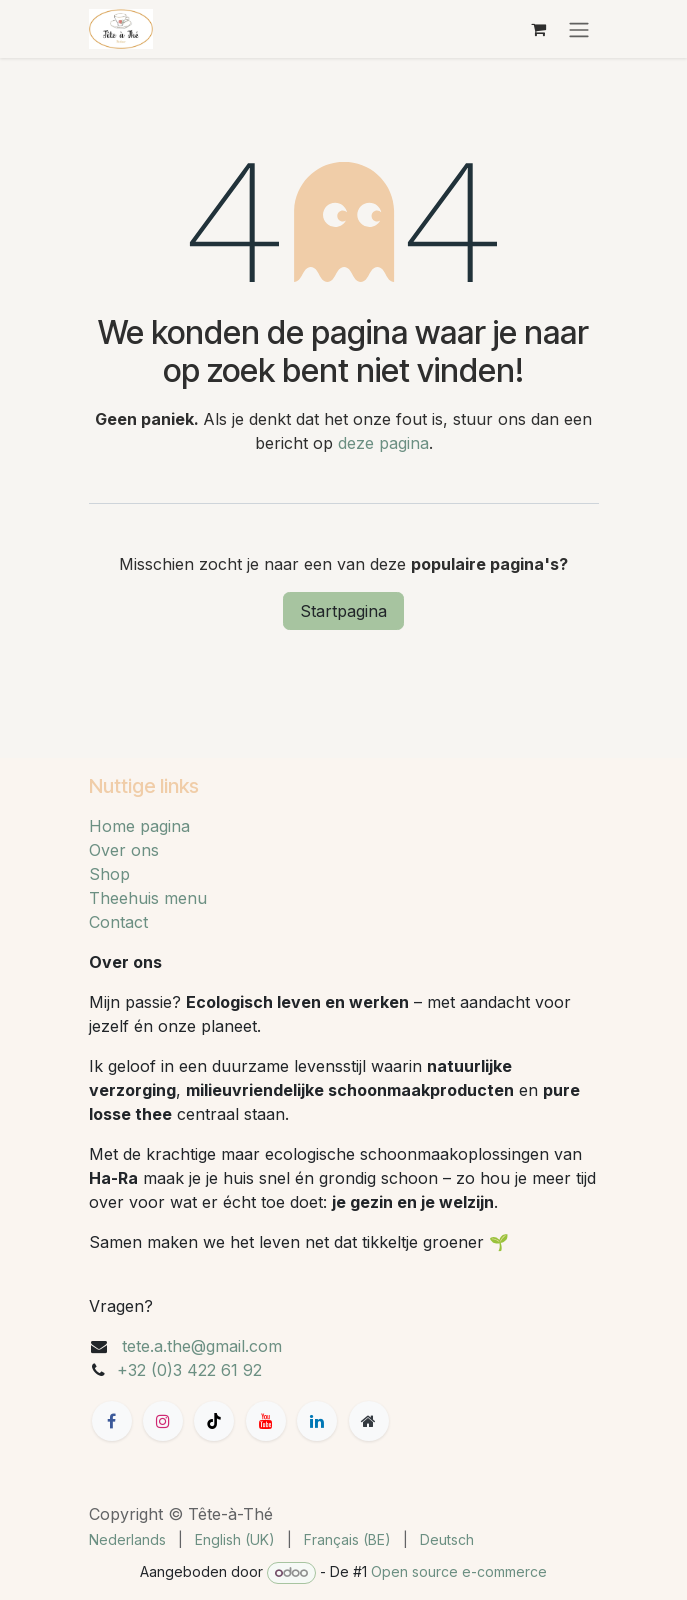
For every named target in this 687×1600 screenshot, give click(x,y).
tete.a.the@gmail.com (202, 1346)
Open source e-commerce (459, 1571)
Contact (118, 922)
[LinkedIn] (317, 1421)
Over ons (124, 850)
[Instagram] (163, 1421)
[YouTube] (266, 1421)
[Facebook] (112, 1421)
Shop (109, 874)
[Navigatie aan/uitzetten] (579, 29)
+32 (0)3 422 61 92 (189, 1370)
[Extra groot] (369, 1421)
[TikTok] (214, 1421)
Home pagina (139, 826)
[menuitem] (127, 1539)
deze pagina (383, 443)
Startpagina (343, 611)
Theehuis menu (148, 898)
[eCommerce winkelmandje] (539, 29)
